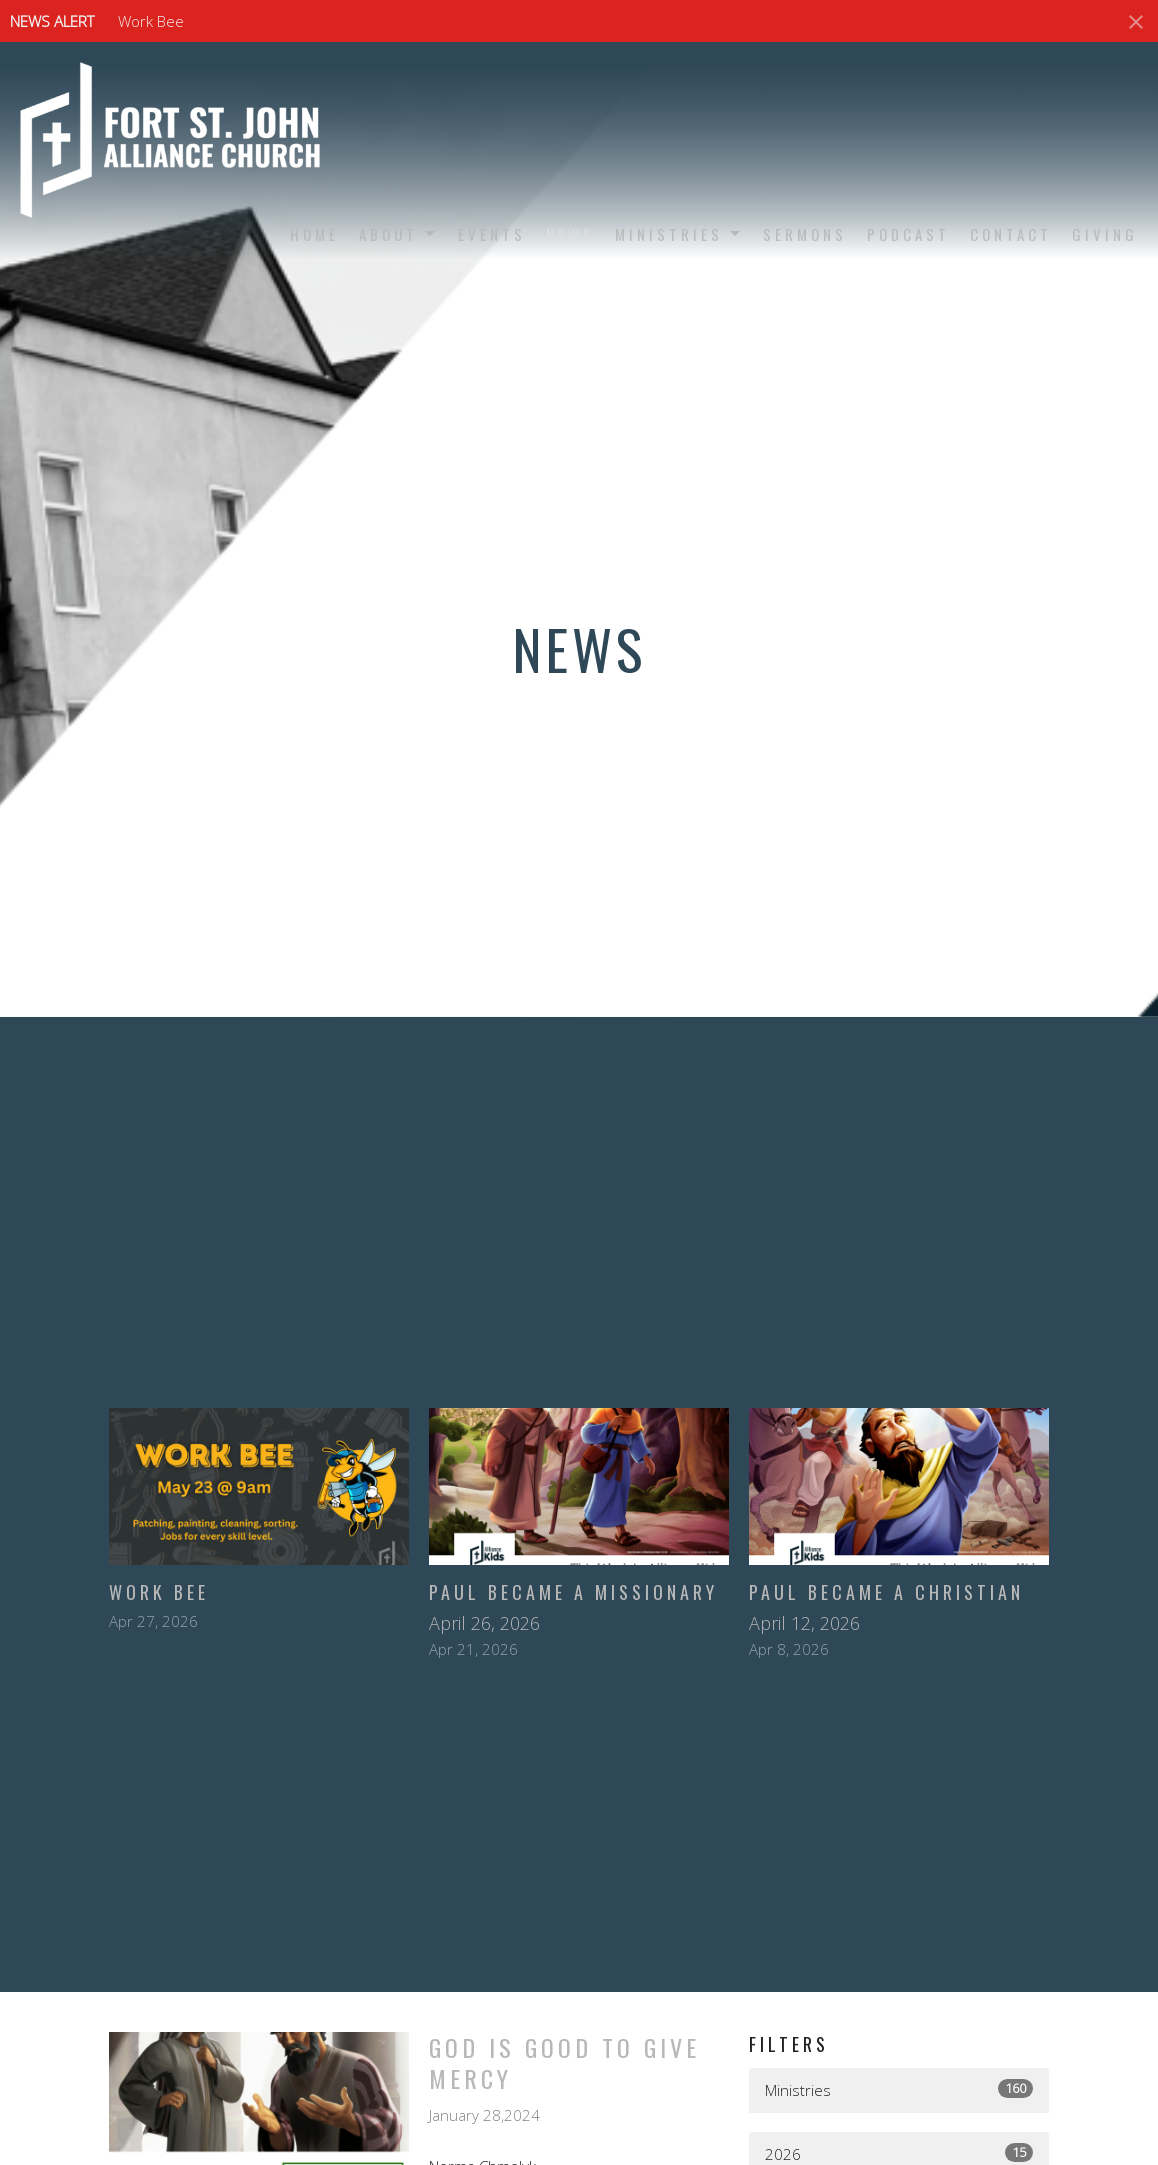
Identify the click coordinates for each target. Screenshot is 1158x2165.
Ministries (679, 234)
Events (492, 234)
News (570, 234)
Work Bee (151, 21)
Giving (1105, 234)
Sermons (805, 234)
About (398, 234)
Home (314, 234)
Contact (1011, 234)
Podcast (908, 234)
